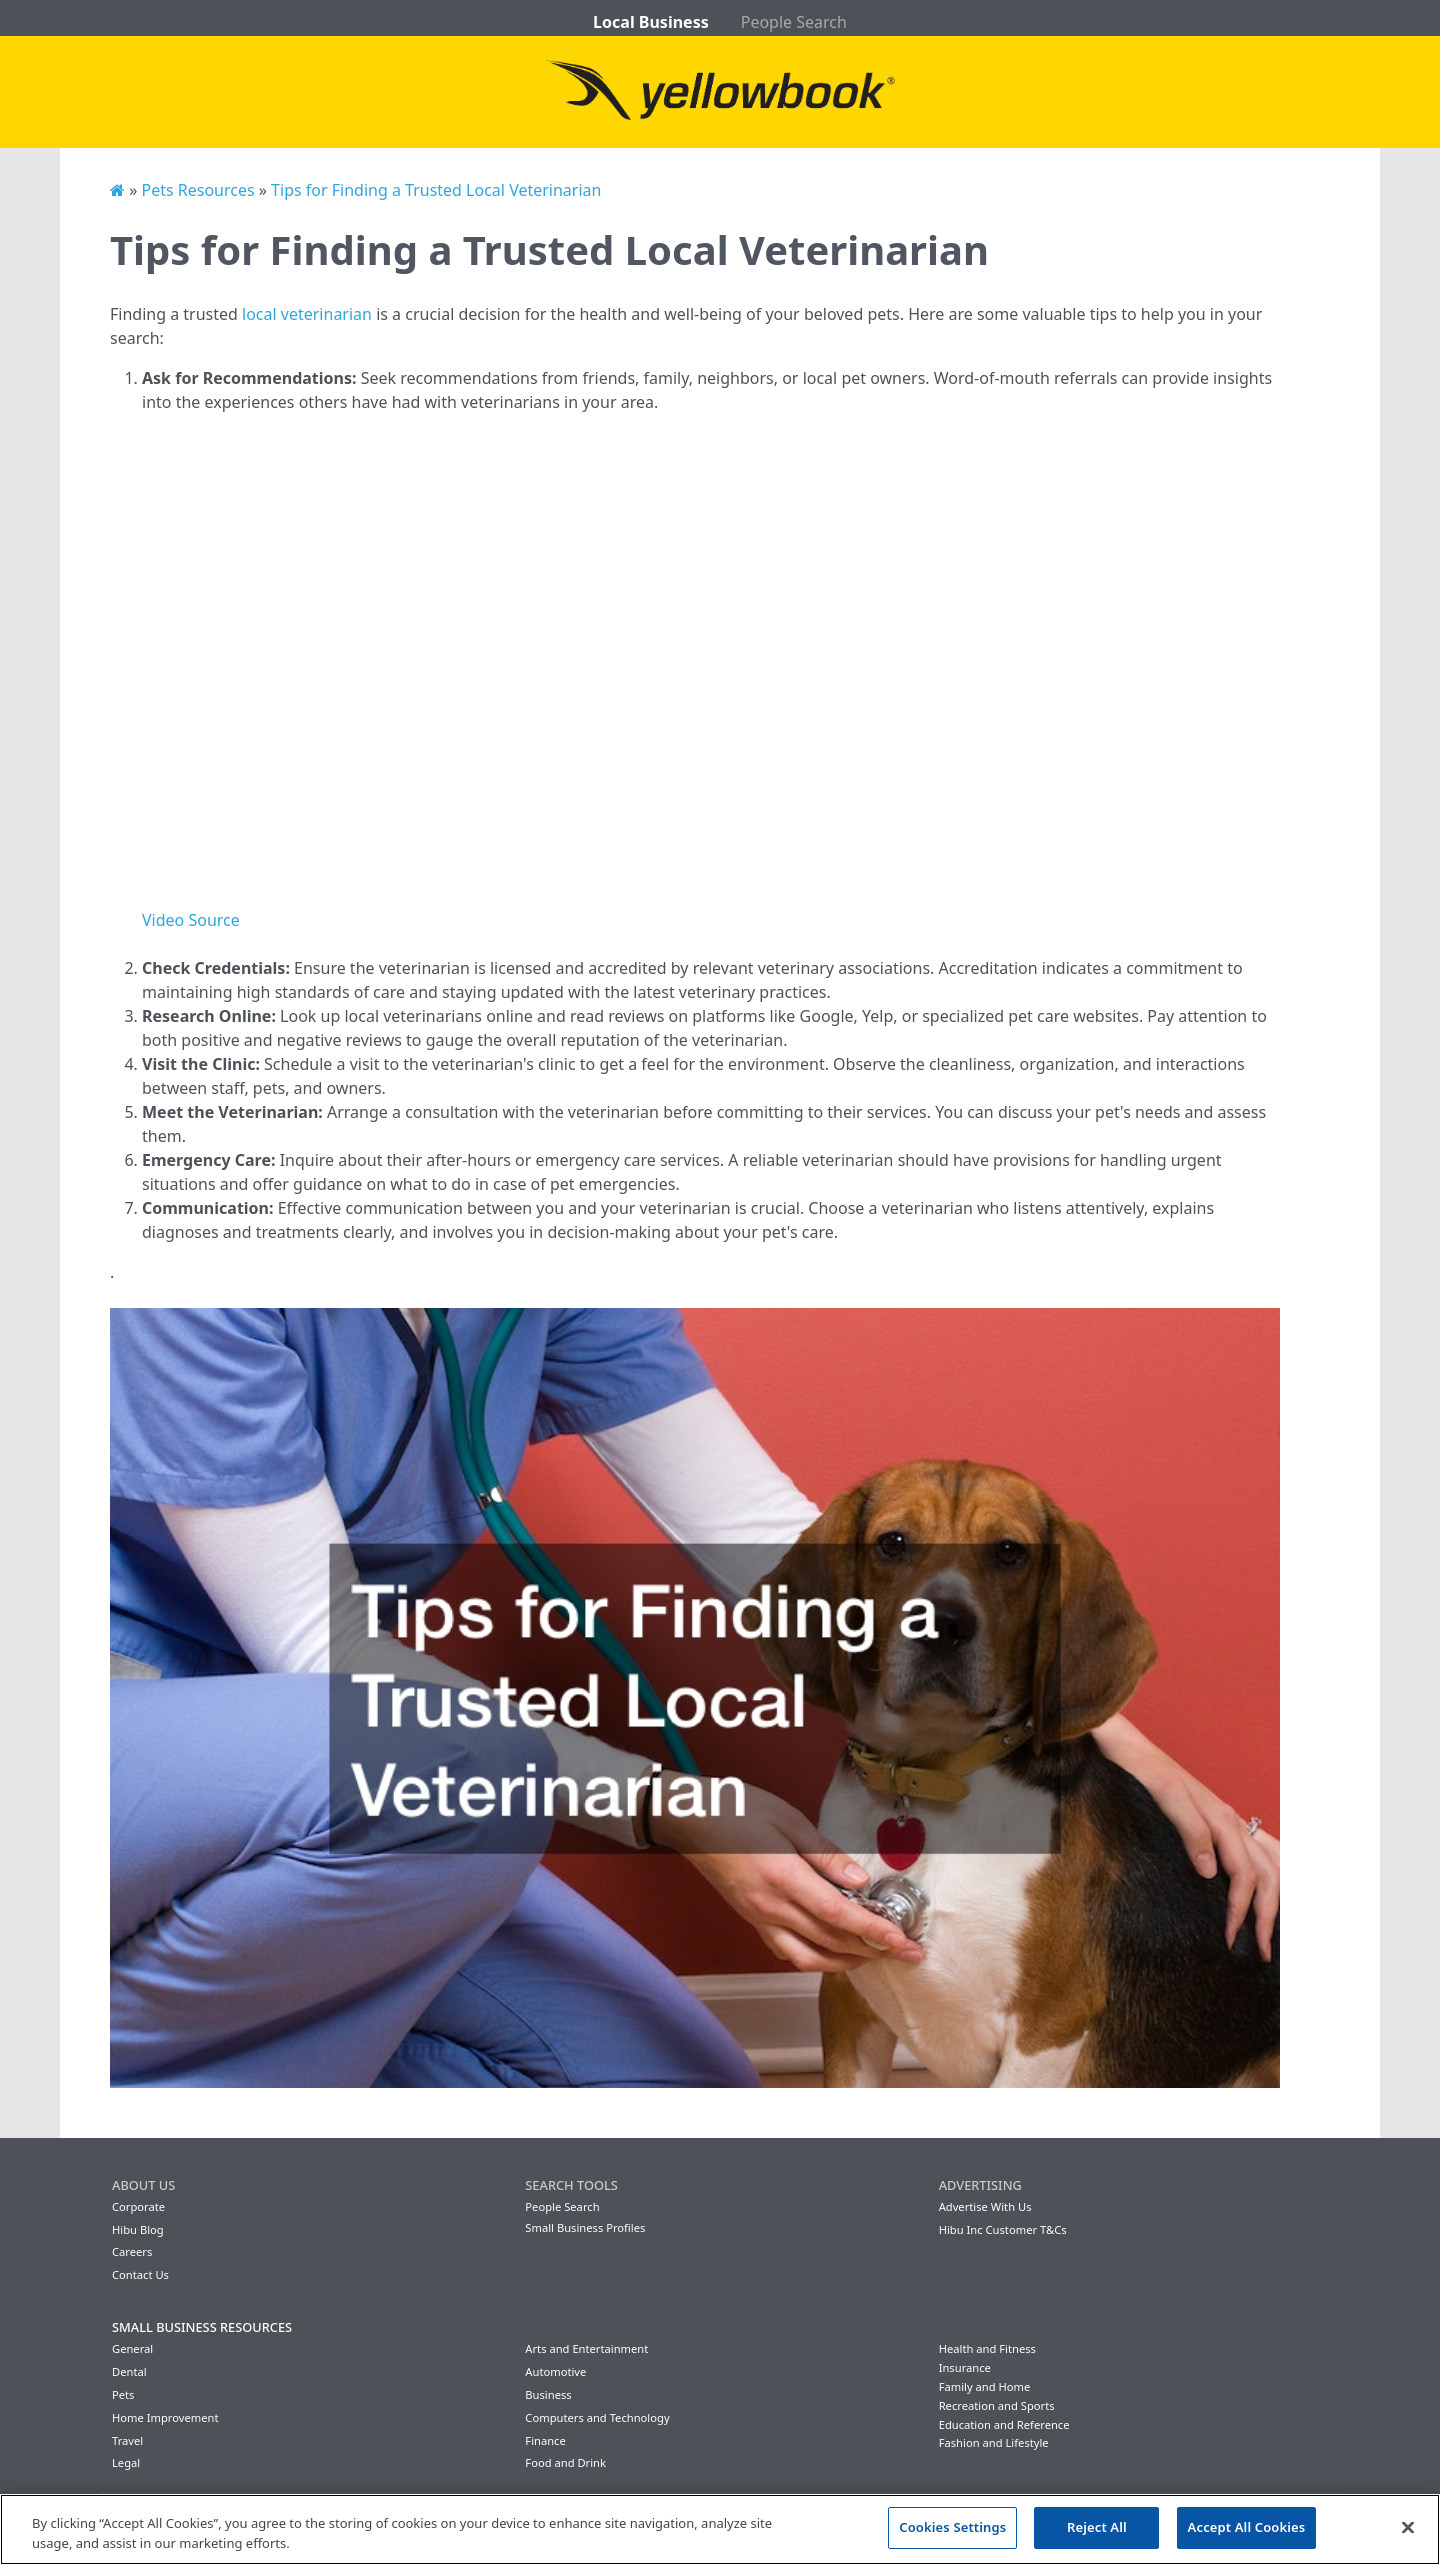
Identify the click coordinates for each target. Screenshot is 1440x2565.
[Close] (1408, 2527)
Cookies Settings (952, 2527)
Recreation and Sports (997, 2405)
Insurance (965, 2367)
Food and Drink (565, 2462)
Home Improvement (165, 2417)
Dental (129, 2371)
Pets (123, 2394)
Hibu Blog (138, 2229)
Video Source (191, 920)
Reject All (1097, 2527)
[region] (720, 2529)
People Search (794, 22)
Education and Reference (1004, 2424)
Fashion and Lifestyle (994, 2442)
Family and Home (985, 2386)
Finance (545, 2440)
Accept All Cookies (1247, 2527)
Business (548, 2394)
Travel (127, 2440)
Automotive (555, 2371)
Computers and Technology (597, 2417)
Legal (126, 2462)
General (132, 2348)
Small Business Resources (202, 2327)
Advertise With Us (985, 2206)
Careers (132, 2251)
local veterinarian (307, 314)
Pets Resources (197, 190)
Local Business (651, 22)
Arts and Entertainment (586, 2348)
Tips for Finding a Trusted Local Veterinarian (436, 190)
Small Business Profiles (585, 2227)
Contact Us (140, 2274)
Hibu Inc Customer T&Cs (1003, 2229)
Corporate (138, 2206)
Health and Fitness (987, 2348)
